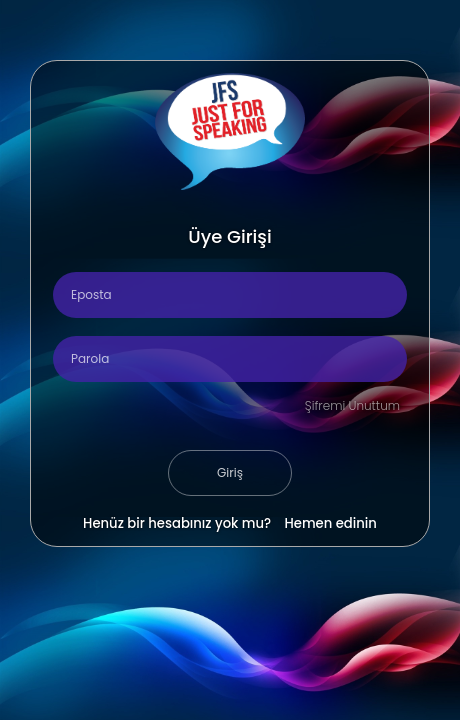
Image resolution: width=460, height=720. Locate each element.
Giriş (230, 472)
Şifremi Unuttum (352, 405)
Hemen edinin (330, 523)
